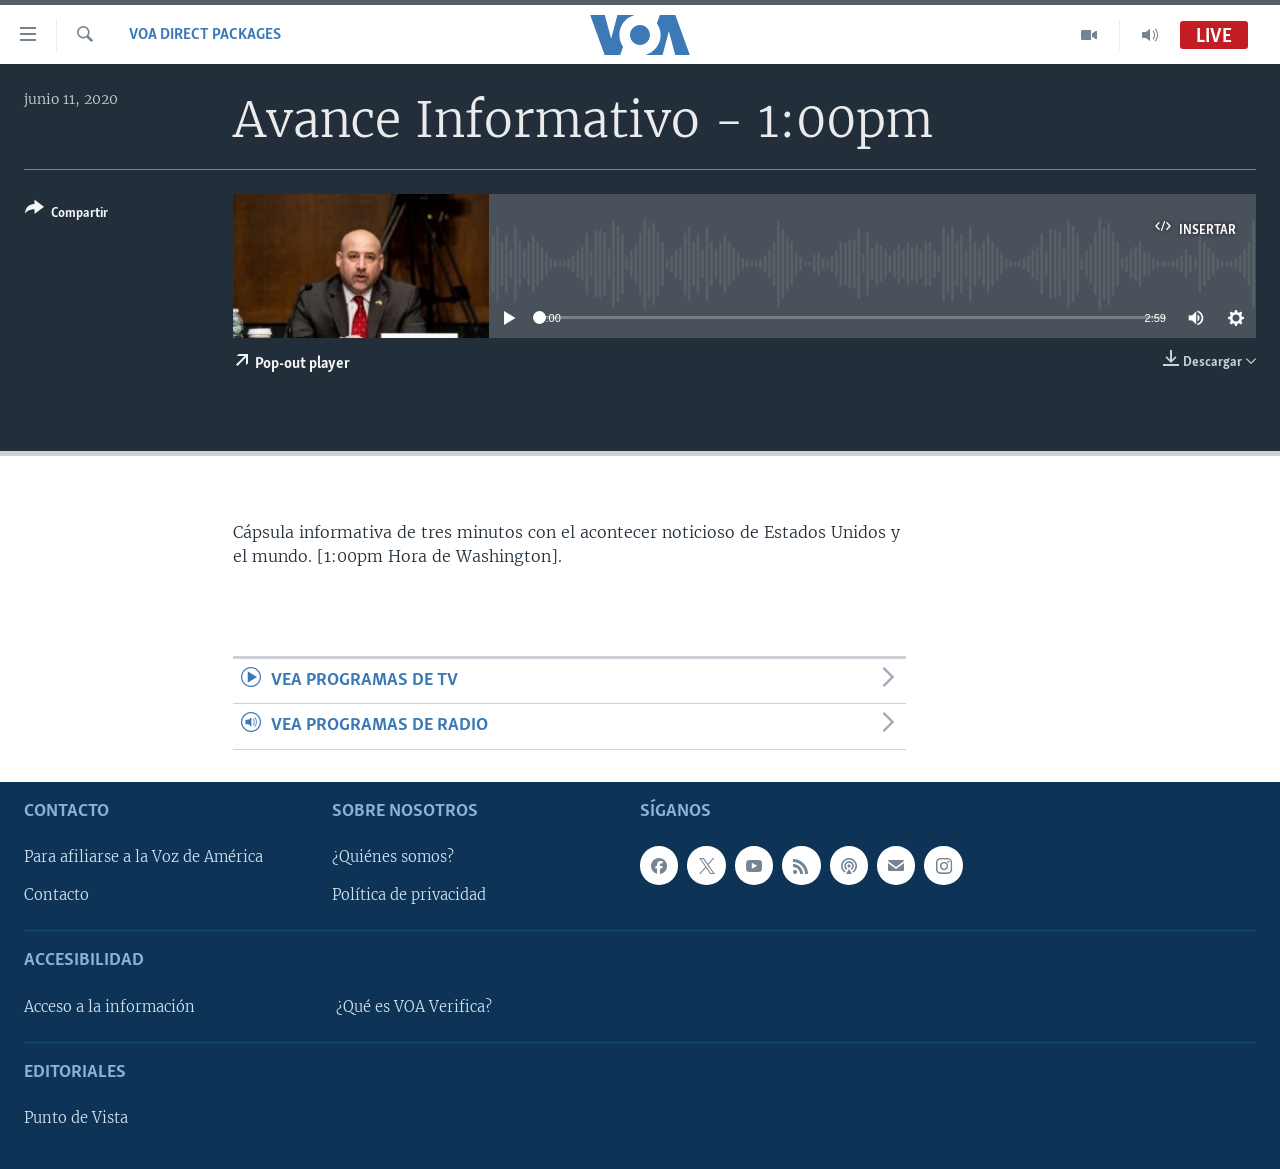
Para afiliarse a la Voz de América (143, 857)
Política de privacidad (409, 895)
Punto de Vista (76, 1118)
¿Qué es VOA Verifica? (414, 1007)
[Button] (66, 214)
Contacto (56, 895)
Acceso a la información (109, 1007)
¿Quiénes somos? (393, 857)
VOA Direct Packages (205, 35)
